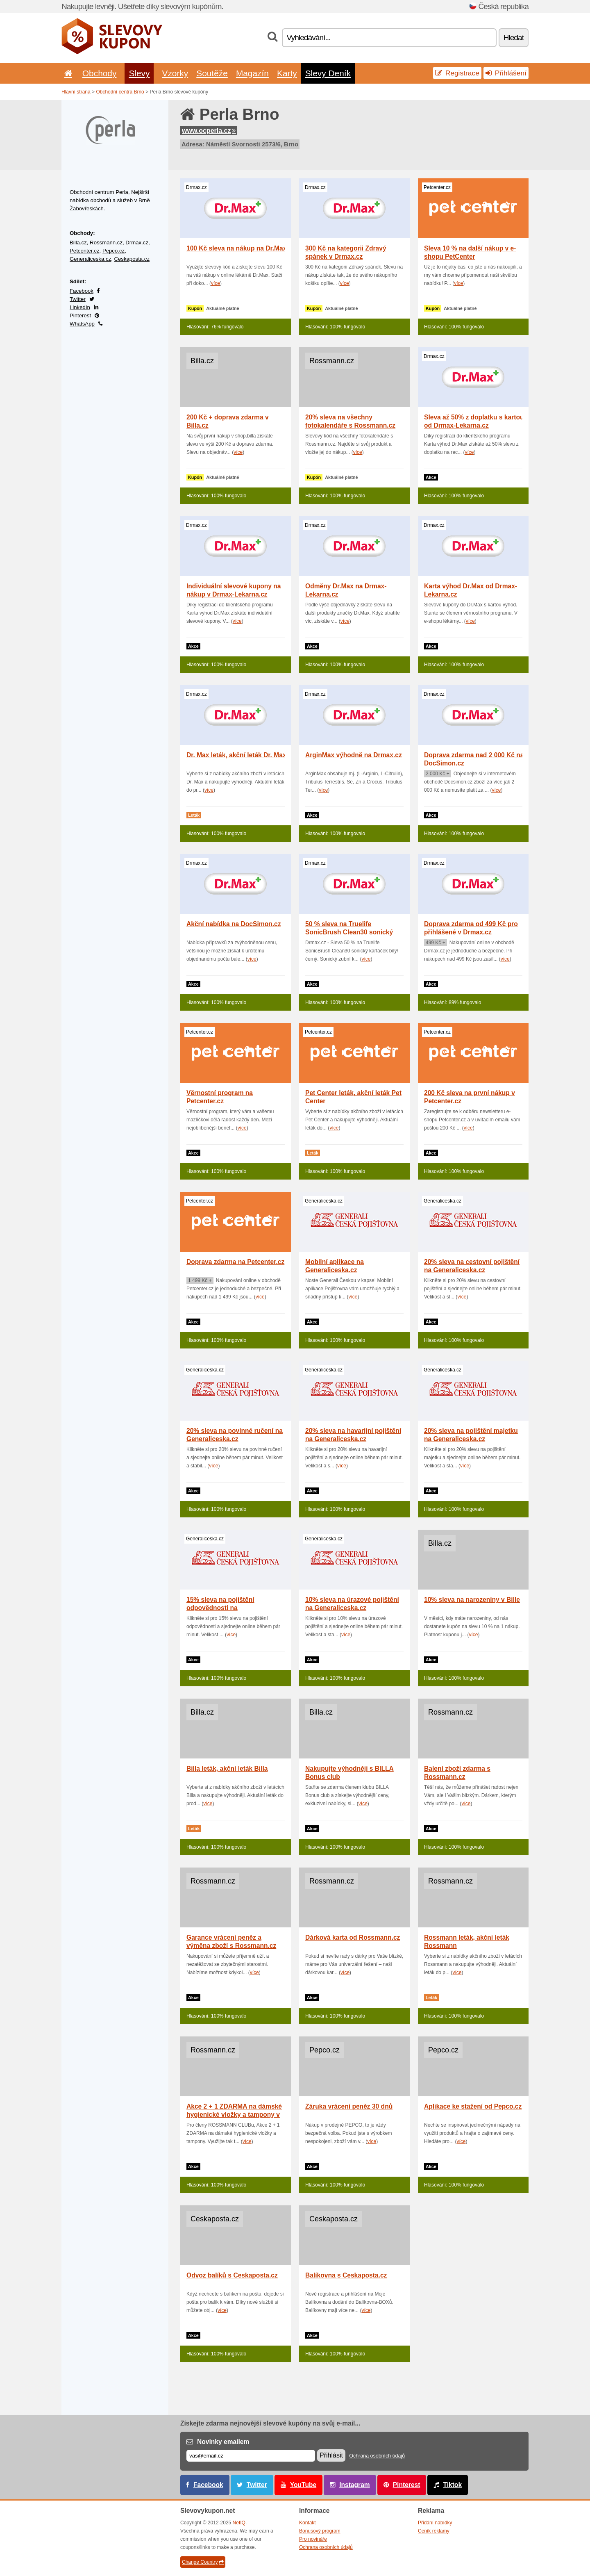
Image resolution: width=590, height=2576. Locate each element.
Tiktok (452, 2484)
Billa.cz (78, 242)
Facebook (81, 291)
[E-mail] (250, 2456)
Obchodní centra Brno (120, 92)
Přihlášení (506, 73)
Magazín (252, 73)
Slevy (139, 73)
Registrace (457, 73)
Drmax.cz (136, 242)
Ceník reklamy (433, 2531)
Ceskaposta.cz (132, 259)
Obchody (99, 73)
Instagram (354, 2484)
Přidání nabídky (435, 2523)
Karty (287, 73)
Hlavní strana (76, 92)
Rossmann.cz (106, 242)
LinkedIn (80, 307)
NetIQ (239, 2523)
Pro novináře (313, 2539)
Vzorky (175, 73)
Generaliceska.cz (90, 259)
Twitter (78, 299)
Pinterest (80, 315)
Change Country (203, 2562)
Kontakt (307, 2523)
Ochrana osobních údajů (377, 2456)
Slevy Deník (328, 73)
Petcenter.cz (85, 251)
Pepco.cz (113, 251)
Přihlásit (331, 2455)
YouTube (303, 2484)
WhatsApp (82, 324)
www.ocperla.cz (209, 130)
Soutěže (212, 73)
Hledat (514, 37)
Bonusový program (319, 2531)
